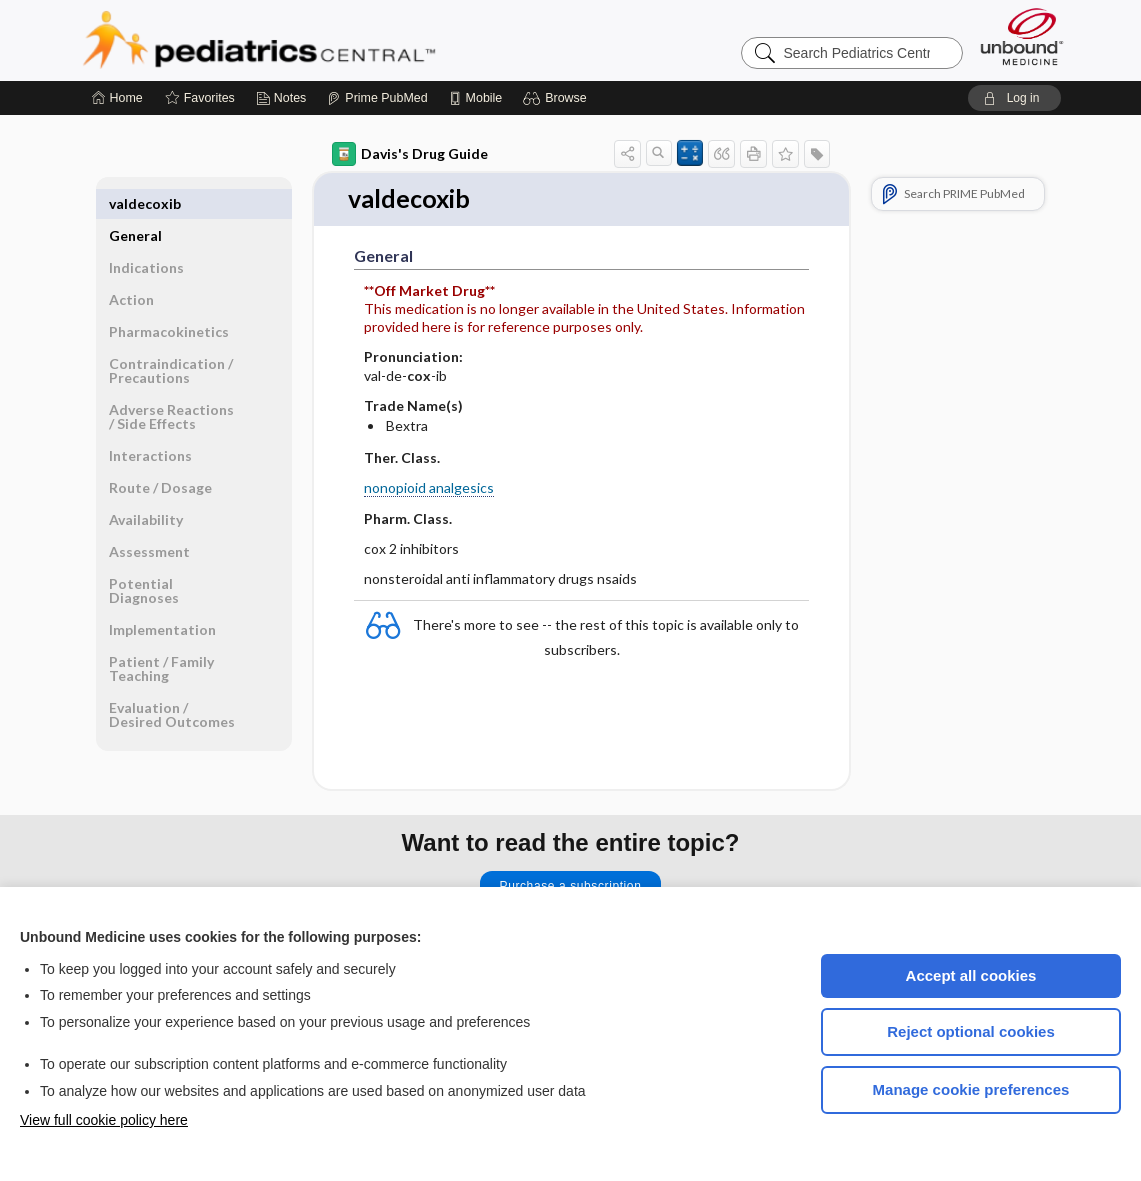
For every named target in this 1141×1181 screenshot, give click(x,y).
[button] (557, 98)
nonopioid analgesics (429, 488)
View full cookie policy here (104, 1120)
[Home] (117, 98)
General (135, 203)
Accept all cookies (971, 975)
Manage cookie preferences (971, 1089)
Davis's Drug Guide (410, 154)
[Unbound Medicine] (1022, 36)
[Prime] (377, 98)
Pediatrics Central (331, 40)
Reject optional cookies (971, 1031)
